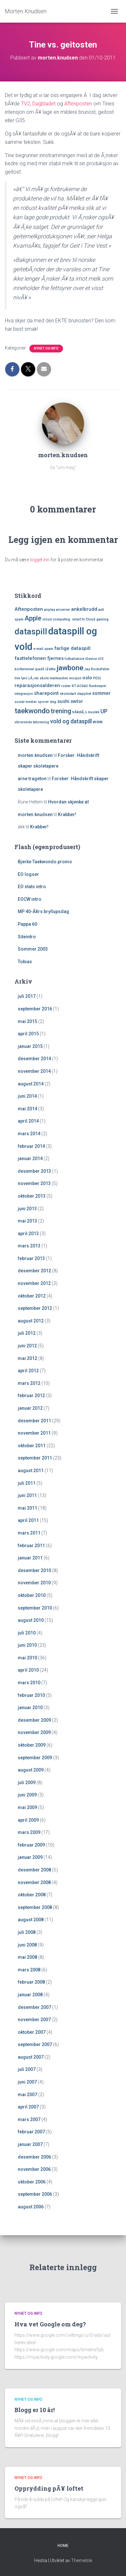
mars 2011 (29, 1533)
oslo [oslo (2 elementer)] (87, 678)
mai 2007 (27, 2094)
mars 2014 (29, 1133)
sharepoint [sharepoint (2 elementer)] (46, 693)
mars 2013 (29, 1245)
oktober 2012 (32, 1296)
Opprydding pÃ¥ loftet (49, 2488)
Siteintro (27, 936)
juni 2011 (27, 1495)
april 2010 (28, 1670)
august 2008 (31, 1919)
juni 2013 (27, 1208)
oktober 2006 (32, 2181)
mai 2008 (27, 1957)
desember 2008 (34, 1869)
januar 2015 (30, 1046)
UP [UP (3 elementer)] (104, 711)
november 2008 (34, 1882)
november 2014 (34, 1071)
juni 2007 (27, 2082)
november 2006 (34, 2169)
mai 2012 (27, 1358)
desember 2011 (34, 1420)
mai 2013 (27, 1220)
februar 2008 (31, 1982)
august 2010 (31, 1620)
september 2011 (35, 1457)
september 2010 (35, 1608)
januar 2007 (30, 2144)
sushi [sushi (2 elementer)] (63, 701)
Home (63, 2545)
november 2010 (34, 1582)
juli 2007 (27, 2069)
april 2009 (28, 1820)
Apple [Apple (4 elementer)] (33, 618)
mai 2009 (27, 1807)
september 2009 (35, 1757)
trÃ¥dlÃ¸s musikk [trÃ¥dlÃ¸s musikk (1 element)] (86, 712)
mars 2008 (29, 1969)
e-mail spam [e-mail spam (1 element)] (43, 649)
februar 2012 (31, 1395)
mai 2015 (27, 1021)
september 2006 (35, 2194)
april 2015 (28, 1033)
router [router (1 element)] (66, 686)
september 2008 (35, 1907)
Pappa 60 (27, 924)
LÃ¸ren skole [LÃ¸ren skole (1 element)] (38, 678)
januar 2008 (30, 1994)
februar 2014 (31, 1146)
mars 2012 (29, 1383)
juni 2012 (27, 1345)
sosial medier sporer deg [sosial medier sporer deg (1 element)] (35, 702)
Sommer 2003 (33, 949)
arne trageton (32, 778)
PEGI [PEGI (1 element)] (97, 678)
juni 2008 (27, 1944)
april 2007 (28, 2106)
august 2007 (31, 2057)
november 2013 (34, 1183)
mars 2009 (29, 1832)
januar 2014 (30, 1158)
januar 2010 (30, 1707)
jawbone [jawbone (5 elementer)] (70, 667)
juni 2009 (27, 1794)
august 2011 (31, 1470)
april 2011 (28, 1520)
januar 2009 (30, 1857)
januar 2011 (30, 1557)
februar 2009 (31, 1845)
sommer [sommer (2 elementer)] (101, 693)
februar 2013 (31, 1258)
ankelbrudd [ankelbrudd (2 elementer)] (84, 609)
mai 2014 (27, 1108)
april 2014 (28, 1121)
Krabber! (67, 814)
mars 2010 (29, 1682)
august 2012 (31, 1320)
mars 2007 (29, 2119)
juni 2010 (27, 1645)
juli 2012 (27, 1333)
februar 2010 (31, 1695)
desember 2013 (34, 1171)
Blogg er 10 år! (35, 2410)
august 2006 (31, 2206)
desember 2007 (34, 2007)
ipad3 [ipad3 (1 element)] (39, 669)
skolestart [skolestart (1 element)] (68, 694)
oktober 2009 (32, 1745)
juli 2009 (27, 1782)
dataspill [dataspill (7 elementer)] (31, 631)
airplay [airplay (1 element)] (49, 610)
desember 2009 (34, 1720)
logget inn (39, 559)
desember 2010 (34, 1570)
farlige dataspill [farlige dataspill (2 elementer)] (72, 648)
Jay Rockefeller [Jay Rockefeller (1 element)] (97, 669)
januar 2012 (30, 1408)
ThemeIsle (81, 2560)
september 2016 (35, 1008)
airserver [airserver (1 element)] (63, 610)
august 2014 (31, 1083)
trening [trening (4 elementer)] (61, 711)
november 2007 (34, 2019)
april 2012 (28, 1370)
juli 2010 (27, 1632)
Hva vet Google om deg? (50, 2324)
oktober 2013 (32, 1196)
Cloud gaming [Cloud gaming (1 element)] (97, 619)
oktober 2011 (32, 1445)
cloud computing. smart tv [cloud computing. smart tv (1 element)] (63, 619)
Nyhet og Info (46, 348)
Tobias (25, 961)
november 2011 (34, 1433)
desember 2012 (34, 1270)
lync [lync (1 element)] (24, 678)
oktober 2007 (32, 2032)
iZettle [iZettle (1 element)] (50, 669)
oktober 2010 (32, 1595)
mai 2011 (27, 1508)
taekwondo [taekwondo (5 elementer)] (32, 710)
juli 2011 (27, 1483)
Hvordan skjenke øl (68, 801)
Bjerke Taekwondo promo (45, 861)
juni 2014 (27, 1096)
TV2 (25, 104)
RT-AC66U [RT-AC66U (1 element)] (80, 686)
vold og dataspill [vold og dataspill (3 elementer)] (71, 721)
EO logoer (28, 874)
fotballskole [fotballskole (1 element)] (74, 659)
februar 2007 (31, 2131)
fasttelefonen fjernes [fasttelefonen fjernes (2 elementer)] (39, 658)
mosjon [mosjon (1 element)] (75, 678)
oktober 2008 (32, 1894)
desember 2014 (34, 1058)
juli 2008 (27, 1932)
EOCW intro (29, 899)
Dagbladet (44, 104)
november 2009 (34, 1732)
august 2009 (31, 1770)
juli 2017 (27, 996)
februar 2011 (31, 1545)
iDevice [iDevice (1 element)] (91, 659)
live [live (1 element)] (17, 678)
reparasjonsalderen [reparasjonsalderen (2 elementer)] (37, 685)
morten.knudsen (35, 755)
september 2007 (35, 2044)
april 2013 (28, 1233)
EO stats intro (32, 886)
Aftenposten (78, 104)
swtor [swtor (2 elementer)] (76, 701)
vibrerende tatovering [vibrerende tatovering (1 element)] (32, 722)
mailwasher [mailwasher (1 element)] (59, 678)
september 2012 (35, 1308)
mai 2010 (27, 1657)
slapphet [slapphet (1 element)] (84, 694)
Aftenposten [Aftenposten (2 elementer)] (29, 609)
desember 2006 (34, 2157)
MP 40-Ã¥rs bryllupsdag (43, 911)
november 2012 (34, 1283)
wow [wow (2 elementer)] (98, 722)
